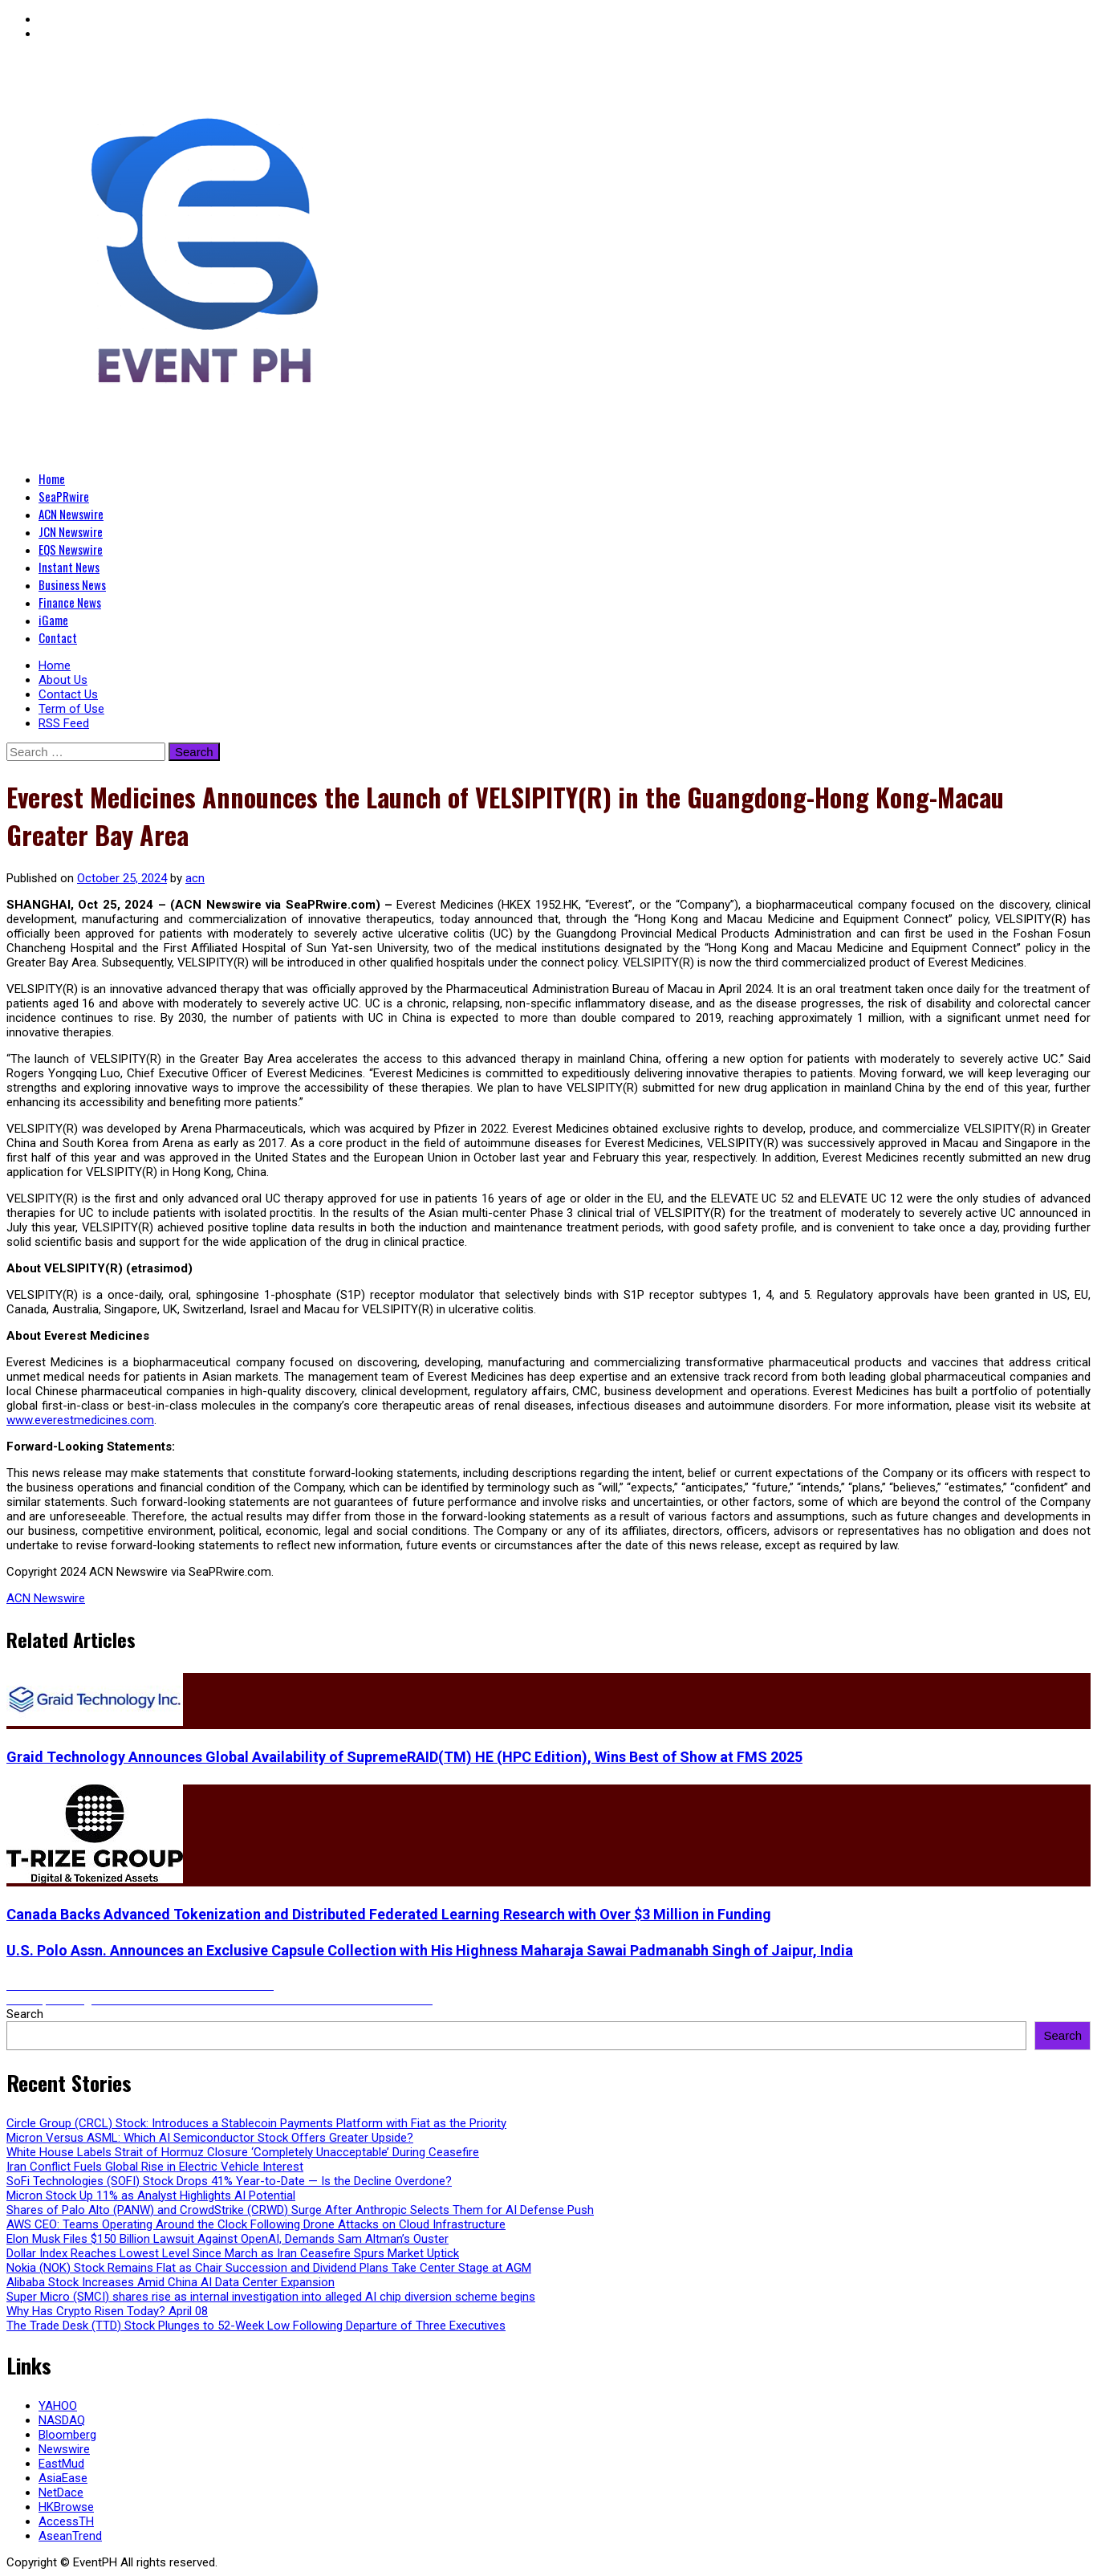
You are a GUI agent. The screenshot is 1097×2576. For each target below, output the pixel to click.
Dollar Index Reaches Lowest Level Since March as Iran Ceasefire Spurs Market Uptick (232, 2253)
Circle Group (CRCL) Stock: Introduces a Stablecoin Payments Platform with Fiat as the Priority (256, 2123)
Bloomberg (67, 2434)
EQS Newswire (71, 549)
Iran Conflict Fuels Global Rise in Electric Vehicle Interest (154, 2166)
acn (195, 878)
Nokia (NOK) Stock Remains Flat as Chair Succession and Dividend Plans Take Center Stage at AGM (268, 2268)
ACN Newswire (71, 514)
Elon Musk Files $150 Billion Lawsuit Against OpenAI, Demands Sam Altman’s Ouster (227, 2239)
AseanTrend (70, 2536)
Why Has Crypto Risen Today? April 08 (107, 2311)
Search (24, 2014)
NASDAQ (62, 2420)
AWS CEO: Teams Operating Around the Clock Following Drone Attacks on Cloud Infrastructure (256, 2224)
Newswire (64, 2449)
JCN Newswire (71, 531)
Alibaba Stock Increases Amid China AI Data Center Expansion (170, 2282)
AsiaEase (63, 2478)
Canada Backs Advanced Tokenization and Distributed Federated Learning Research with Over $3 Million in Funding (388, 1914)
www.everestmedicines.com (80, 1420)
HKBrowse (66, 2507)
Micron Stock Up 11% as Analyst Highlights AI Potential (150, 2195)
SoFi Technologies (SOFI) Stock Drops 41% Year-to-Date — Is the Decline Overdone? (229, 2181)
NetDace (61, 2492)
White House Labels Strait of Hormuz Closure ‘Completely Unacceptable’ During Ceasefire (242, 2152)
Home (52, 478)
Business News (72, 584)
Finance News (70, 602)
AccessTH (66, 2521)
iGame (53, 620)
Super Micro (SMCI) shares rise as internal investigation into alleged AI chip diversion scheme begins (270, 2296)
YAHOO (58, 2406)
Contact (58, 637)
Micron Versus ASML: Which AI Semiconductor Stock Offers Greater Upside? (209, 2137)
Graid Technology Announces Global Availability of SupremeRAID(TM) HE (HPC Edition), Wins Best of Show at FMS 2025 (404, 1756)
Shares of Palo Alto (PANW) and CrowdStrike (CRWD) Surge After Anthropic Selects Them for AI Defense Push (300, 2210)
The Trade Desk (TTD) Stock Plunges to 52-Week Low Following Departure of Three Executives (256, 2325)
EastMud (61, 2463)
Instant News (69, 567)
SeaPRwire (64, 496)
